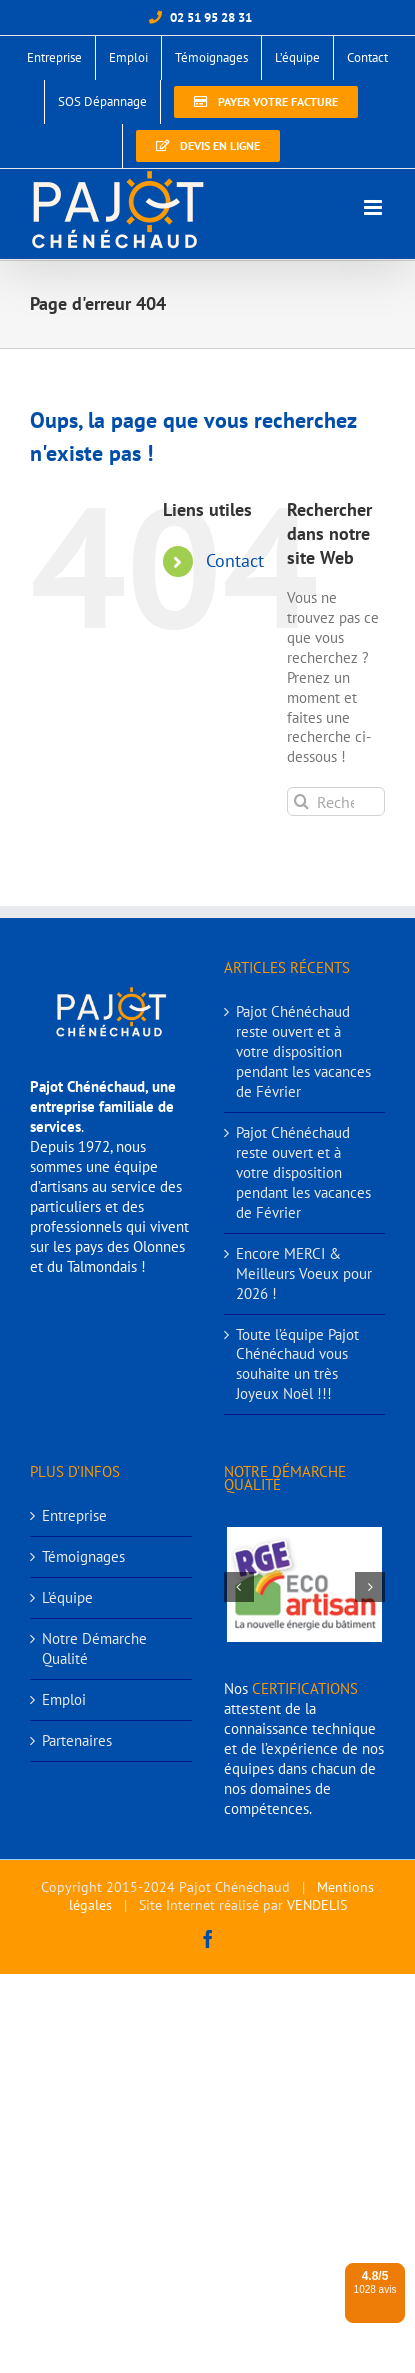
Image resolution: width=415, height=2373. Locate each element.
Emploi (64, 1699)
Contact (235, 560)
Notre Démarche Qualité (94, 1648)
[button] (239, 1587)
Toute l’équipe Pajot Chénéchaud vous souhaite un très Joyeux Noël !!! (297, 1364)
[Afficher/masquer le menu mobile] (374, 207)
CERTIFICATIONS (305, 1688)
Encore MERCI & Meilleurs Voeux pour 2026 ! (304, 1273)
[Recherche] (301, 801)
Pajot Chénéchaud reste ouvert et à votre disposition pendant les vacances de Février (303, 1051)
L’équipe (67, 1597)
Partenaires (77, 1740)
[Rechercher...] (336, 801)
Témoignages (83, 1556)
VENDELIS (317, 1905)
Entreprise (74, 1515)
